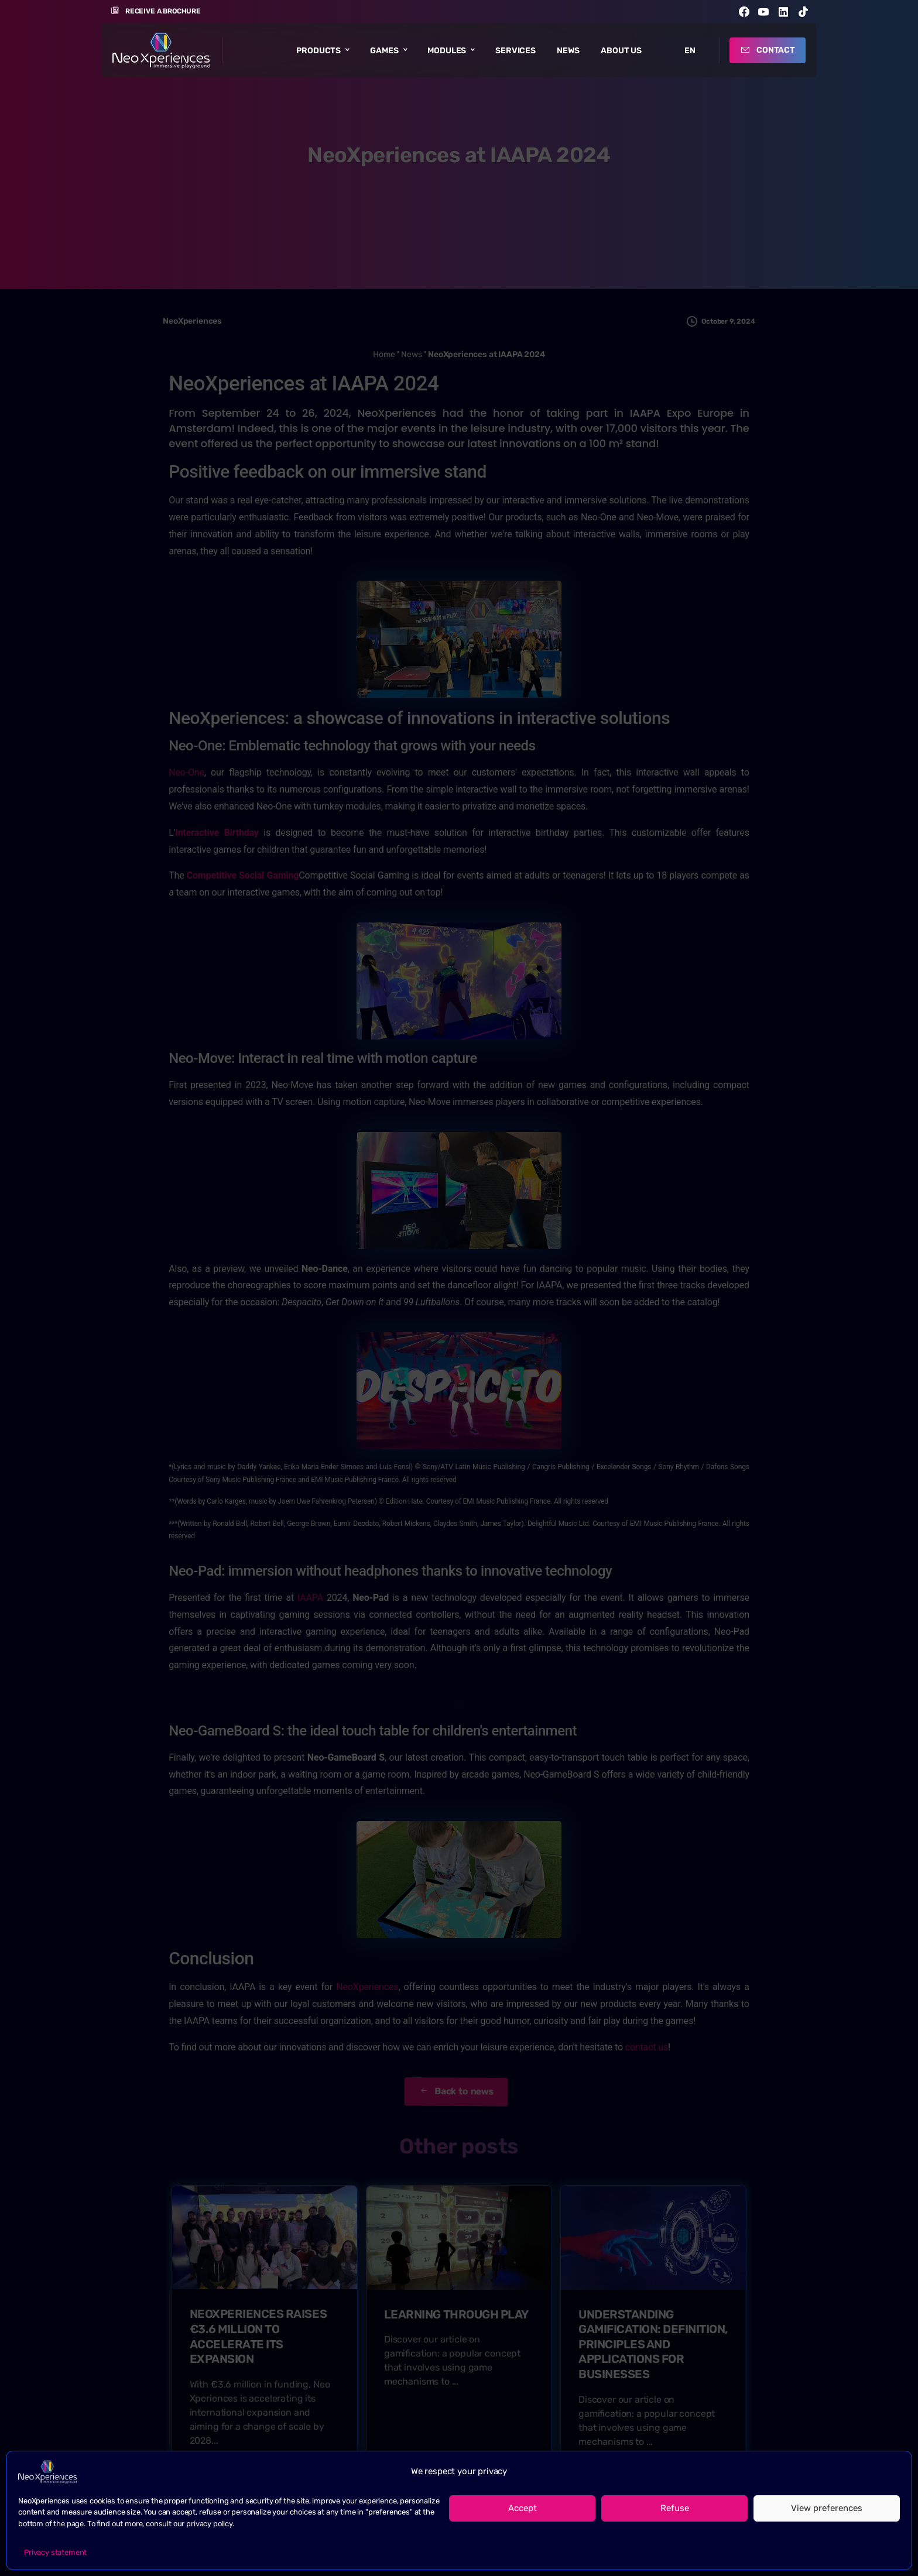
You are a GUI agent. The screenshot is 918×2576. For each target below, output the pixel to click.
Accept (522, 2508)
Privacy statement (55, 2552)
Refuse (674, 2508)
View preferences (826, 2508)
